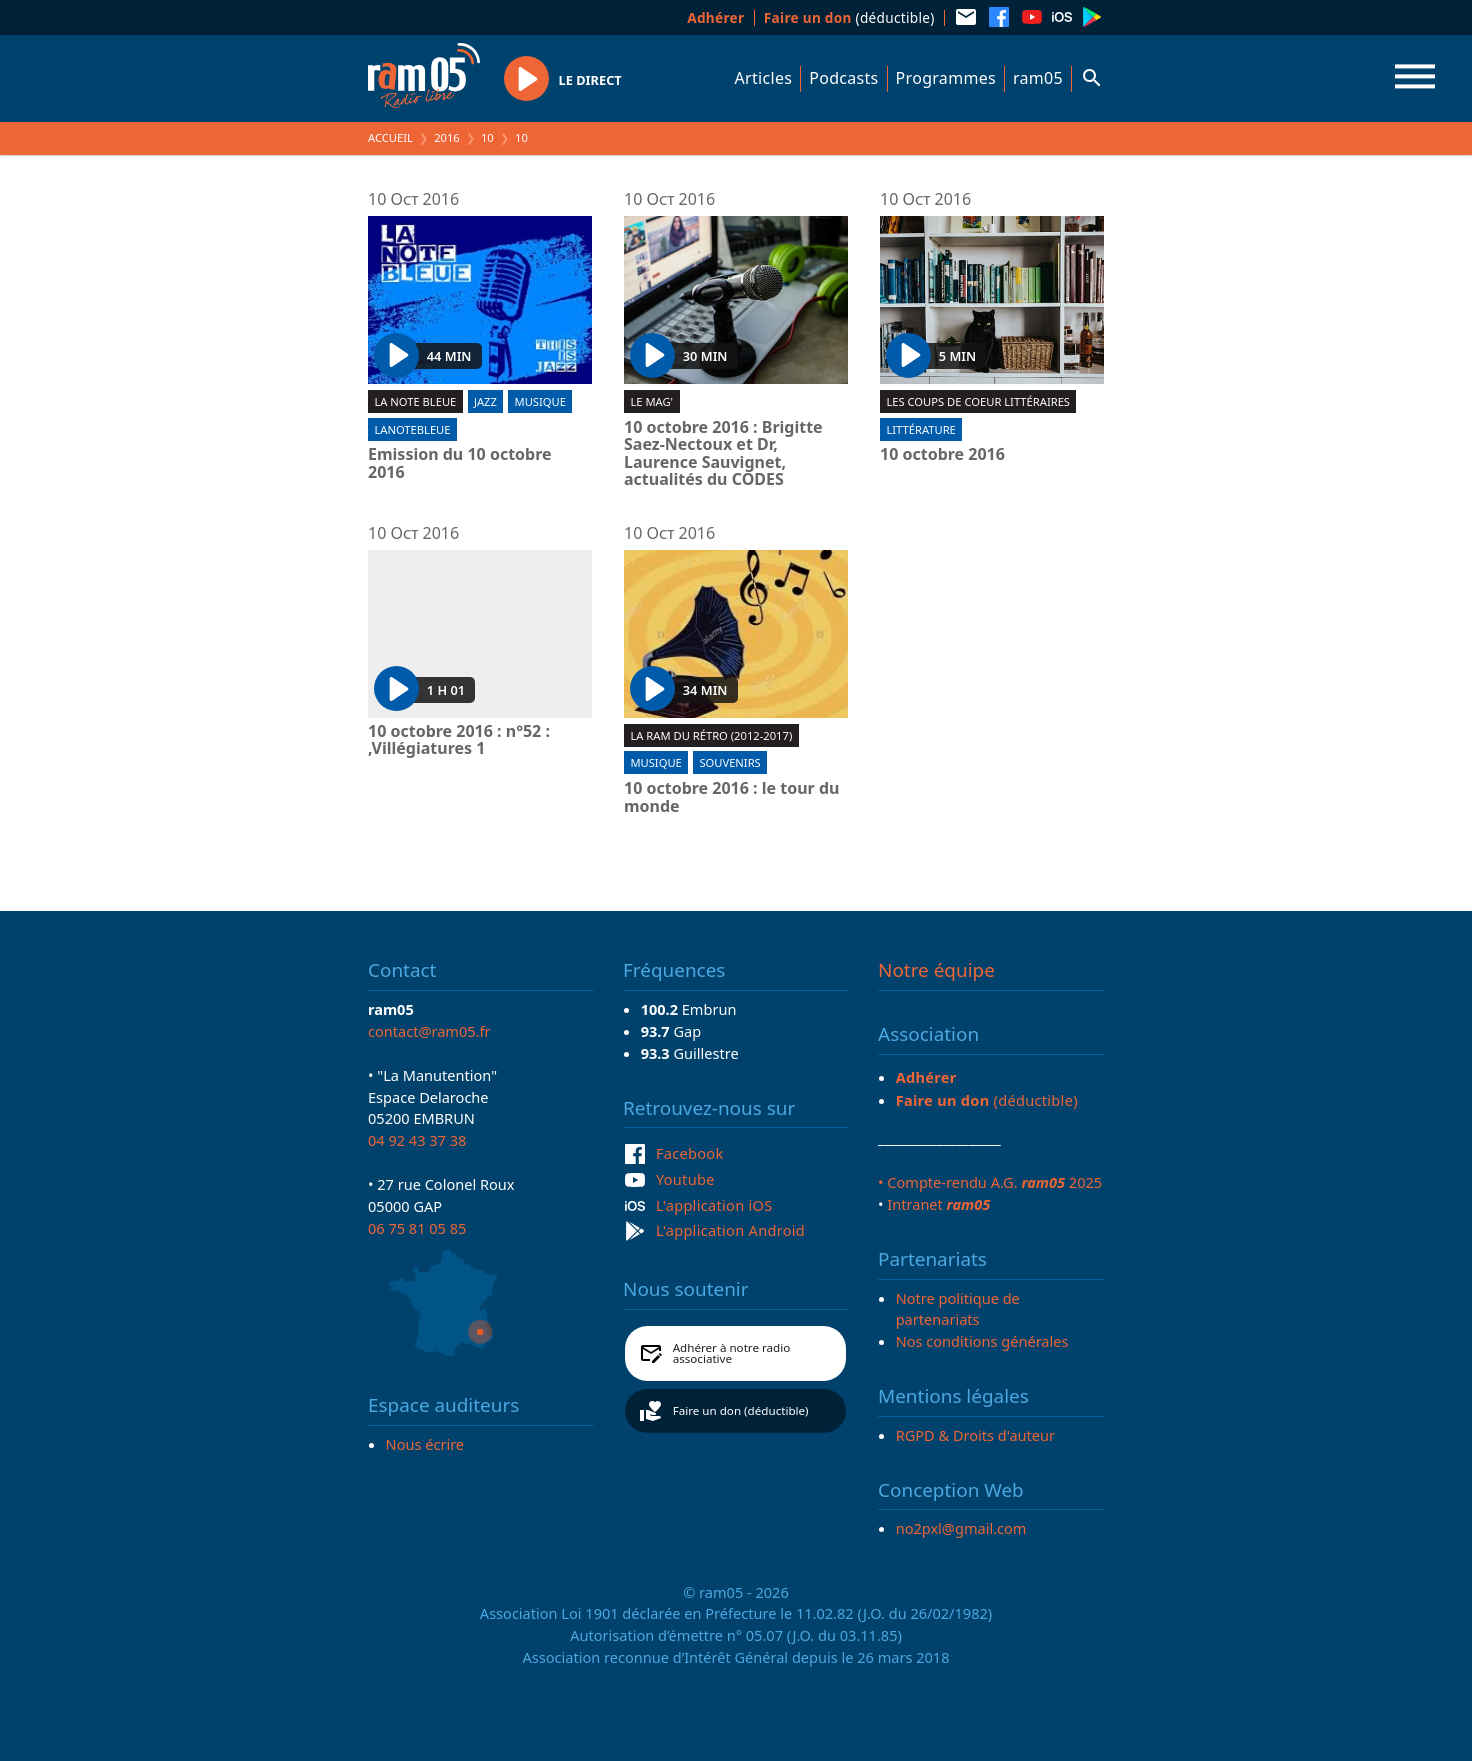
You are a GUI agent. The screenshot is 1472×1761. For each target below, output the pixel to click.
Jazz (485, 401)
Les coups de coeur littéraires (978, 401)
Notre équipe (936, 970)
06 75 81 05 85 (417, 1228)
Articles (764, 78)
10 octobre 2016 (942, 455)
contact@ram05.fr (429, 1031)
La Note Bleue (415, 401)
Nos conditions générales (982, 1341)
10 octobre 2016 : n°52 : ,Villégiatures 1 (459, 740)
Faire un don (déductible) (741, 1410)
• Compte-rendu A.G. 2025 (990, 1182)
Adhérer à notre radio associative (732, 1353)
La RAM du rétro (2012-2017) (711, 735)
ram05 (1038, 78)
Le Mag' (651, 401)
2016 (447, 137)
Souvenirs (729, 762)
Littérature (920, 429)
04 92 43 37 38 (417, 1140)
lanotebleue (412, 429)
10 (487, 137)
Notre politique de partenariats (958, 1309)
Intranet (938, 1204)
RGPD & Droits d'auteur (975, 1435)
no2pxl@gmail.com (961, 1528)
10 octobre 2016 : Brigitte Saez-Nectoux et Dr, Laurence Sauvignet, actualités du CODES (723, 454)
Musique (540, 401)
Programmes (946, 78)
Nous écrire (425, 1444)
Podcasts (843, 78)
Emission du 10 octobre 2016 (460, 463)
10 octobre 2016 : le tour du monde (731, 797)
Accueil (390, 137)
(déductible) (849, 17)
